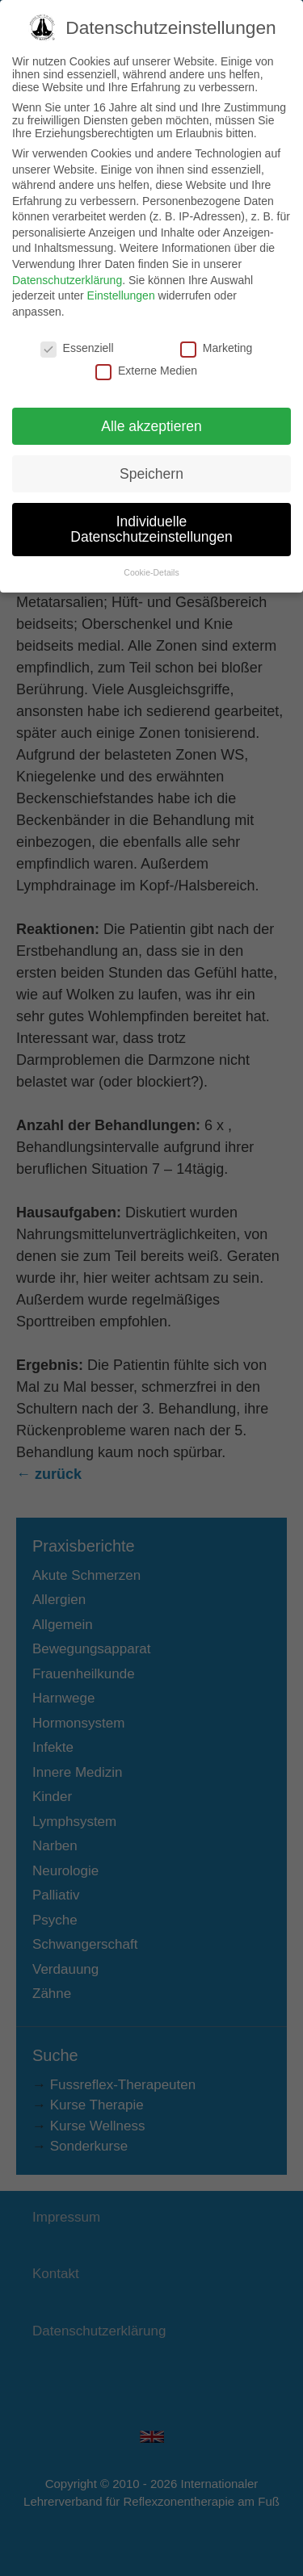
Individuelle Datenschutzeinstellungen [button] (151, 512)
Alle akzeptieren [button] (151, 408)
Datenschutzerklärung (67, 262)
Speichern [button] (151, 456)
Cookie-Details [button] (151, 555)
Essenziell (77, 330)
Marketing (216, 330)
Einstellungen (121, 278)
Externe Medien (146, 353)
